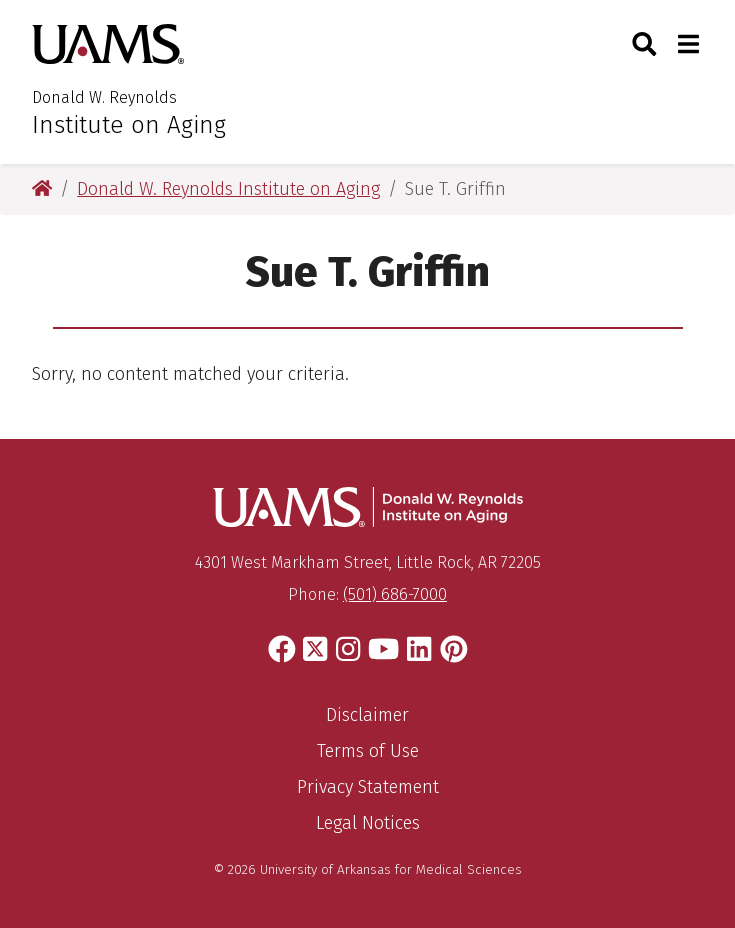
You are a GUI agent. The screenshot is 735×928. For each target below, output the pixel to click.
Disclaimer (367, 715)
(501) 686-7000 (395, 594)
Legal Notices (368, 823)
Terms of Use (368, 751)
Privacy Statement (368, 787)
